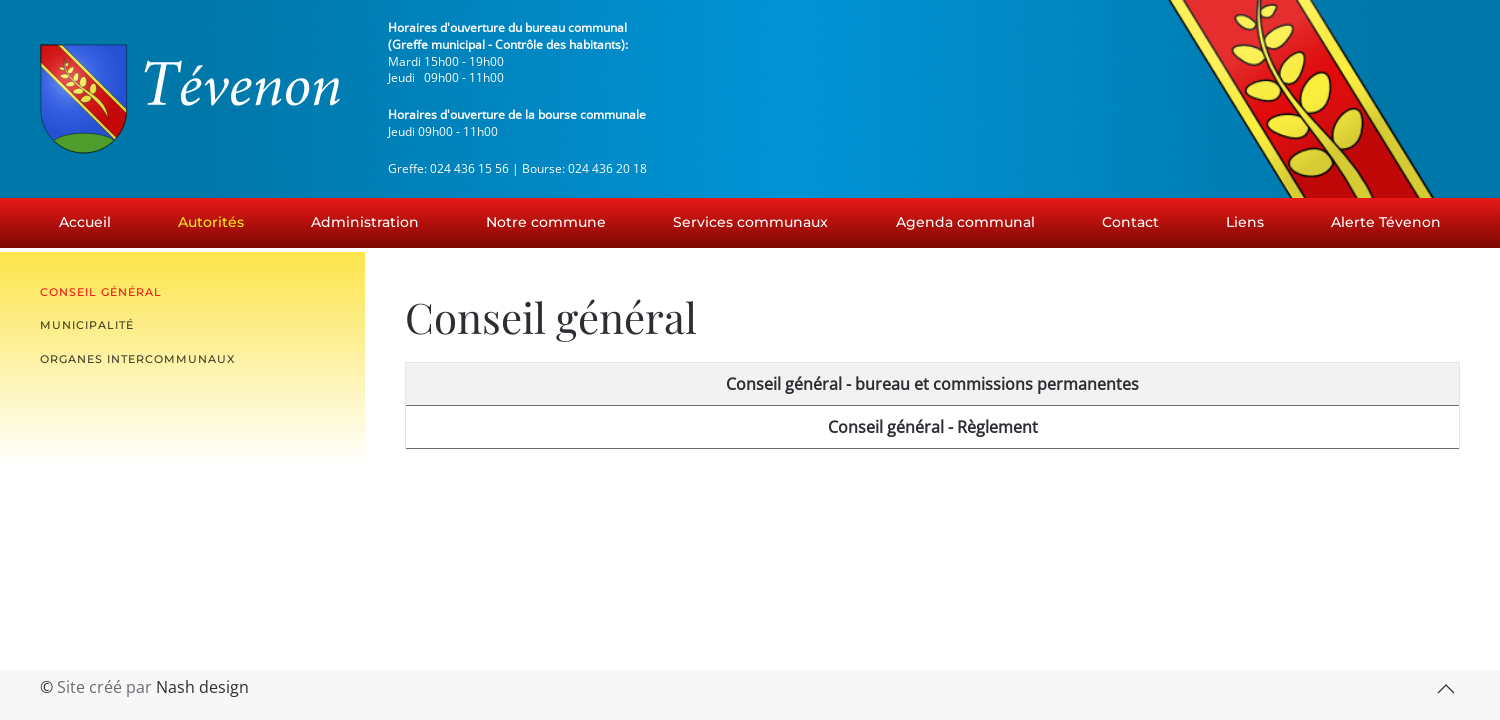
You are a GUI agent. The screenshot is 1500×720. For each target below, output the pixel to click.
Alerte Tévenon (1386, 222)
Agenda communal (965, 222)
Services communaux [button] (750, 222)
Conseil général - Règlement (933, 427)
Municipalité (87, 325)
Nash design (202, 687)
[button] (1446, 689)
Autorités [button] (211, 222)
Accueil (85, 222)
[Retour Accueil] (190, 99)
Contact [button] (1130, 222)
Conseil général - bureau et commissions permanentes (932, 384)
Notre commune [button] (546, 222)
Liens (1245, 222)
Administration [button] (365, 222)
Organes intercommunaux (137, 359)
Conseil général (101, 292)
